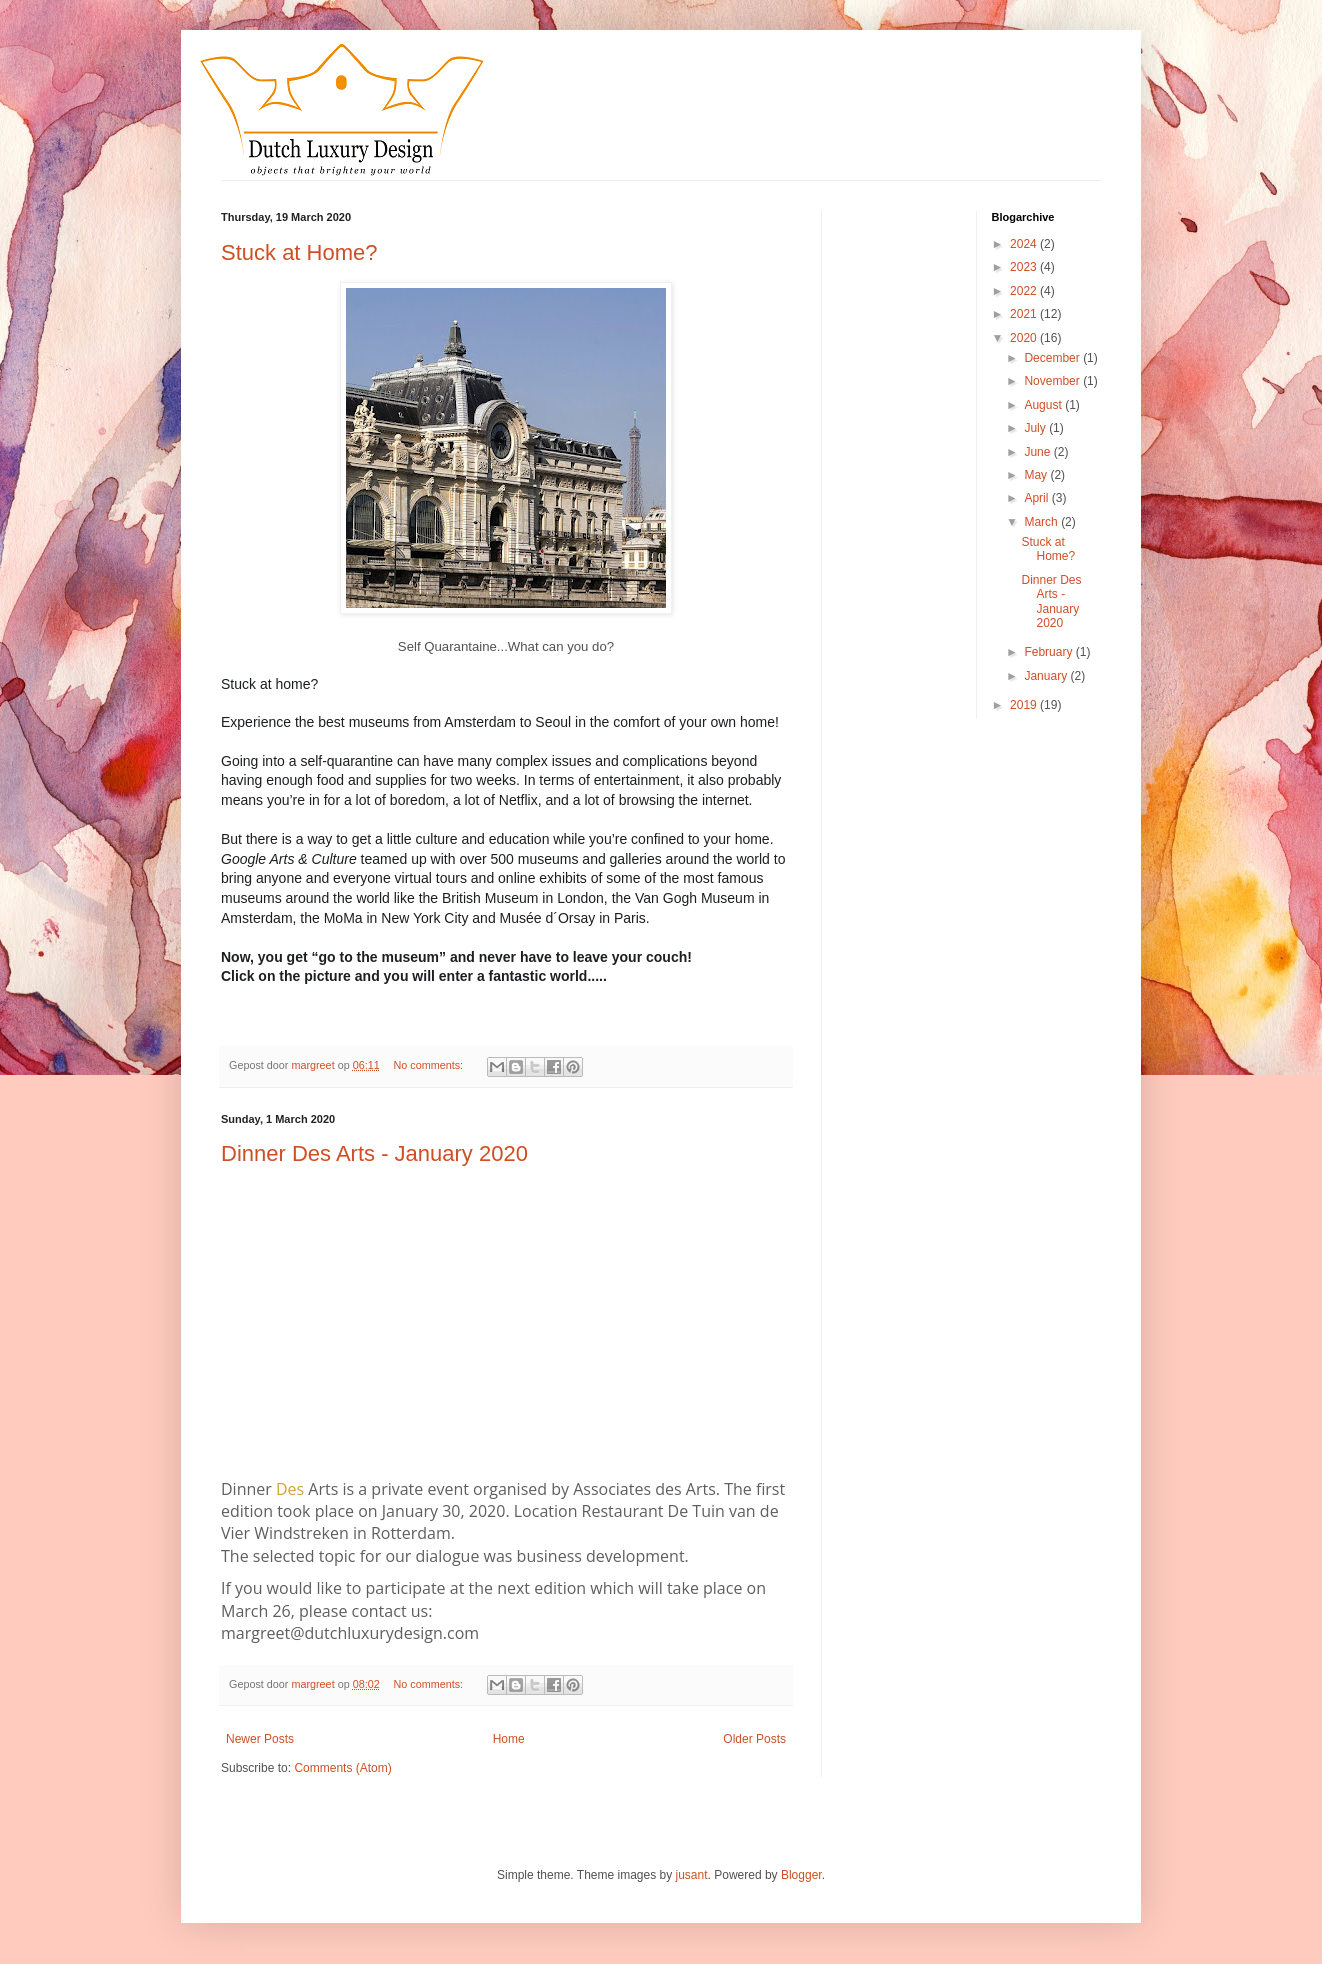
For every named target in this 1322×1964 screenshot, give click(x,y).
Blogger (801, 1875)
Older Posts (754, 1739)
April (1037, 498)
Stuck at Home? (299, 252)
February (1049, 652)
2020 (1025, 338)
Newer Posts (260, 1739)
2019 (1025, 705)
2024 (1025, 244)
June (1038, 452)
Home (509, 1739)
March (1042, 522)
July (1036, 428)
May (1037, 475)
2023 (1025, 267)
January (1047, 676)
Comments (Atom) (342, 1768)
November (1053, 381)
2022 (1025, 291)
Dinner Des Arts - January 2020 (374, 1153)
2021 (1025, 314)
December (1053, 358)
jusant (692, 1875)
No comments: (429, 1065)
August (1044, 405)
